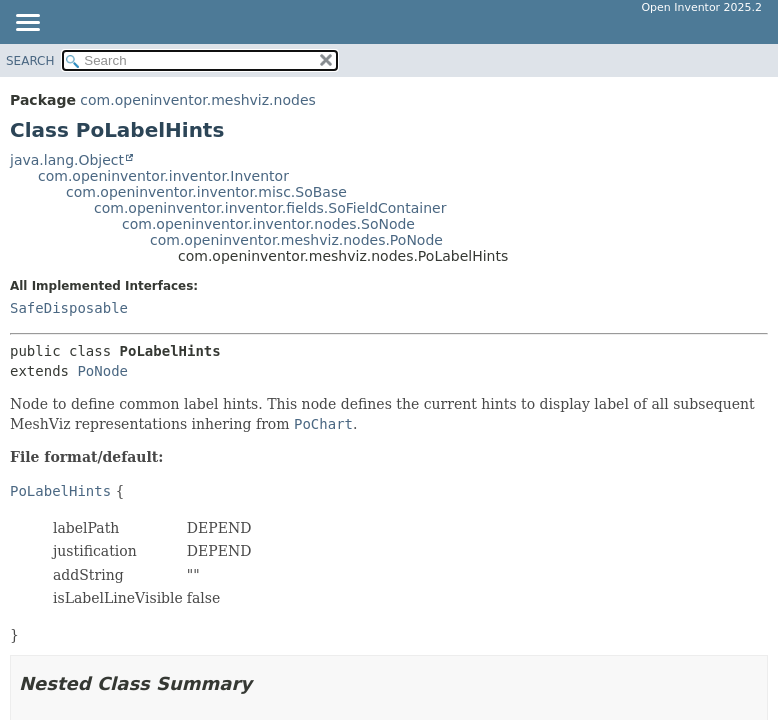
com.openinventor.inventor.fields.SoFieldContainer (270, 208)
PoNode (102, 371)
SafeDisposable (69, 308)
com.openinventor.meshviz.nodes (197, 100)
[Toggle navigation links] (27, 24)
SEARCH (30, 61)
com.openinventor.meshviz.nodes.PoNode (296, 240)
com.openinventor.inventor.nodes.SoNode (268, 224)
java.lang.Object (67, 160)
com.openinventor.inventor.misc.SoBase (206, 192)
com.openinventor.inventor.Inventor (163, 176)
